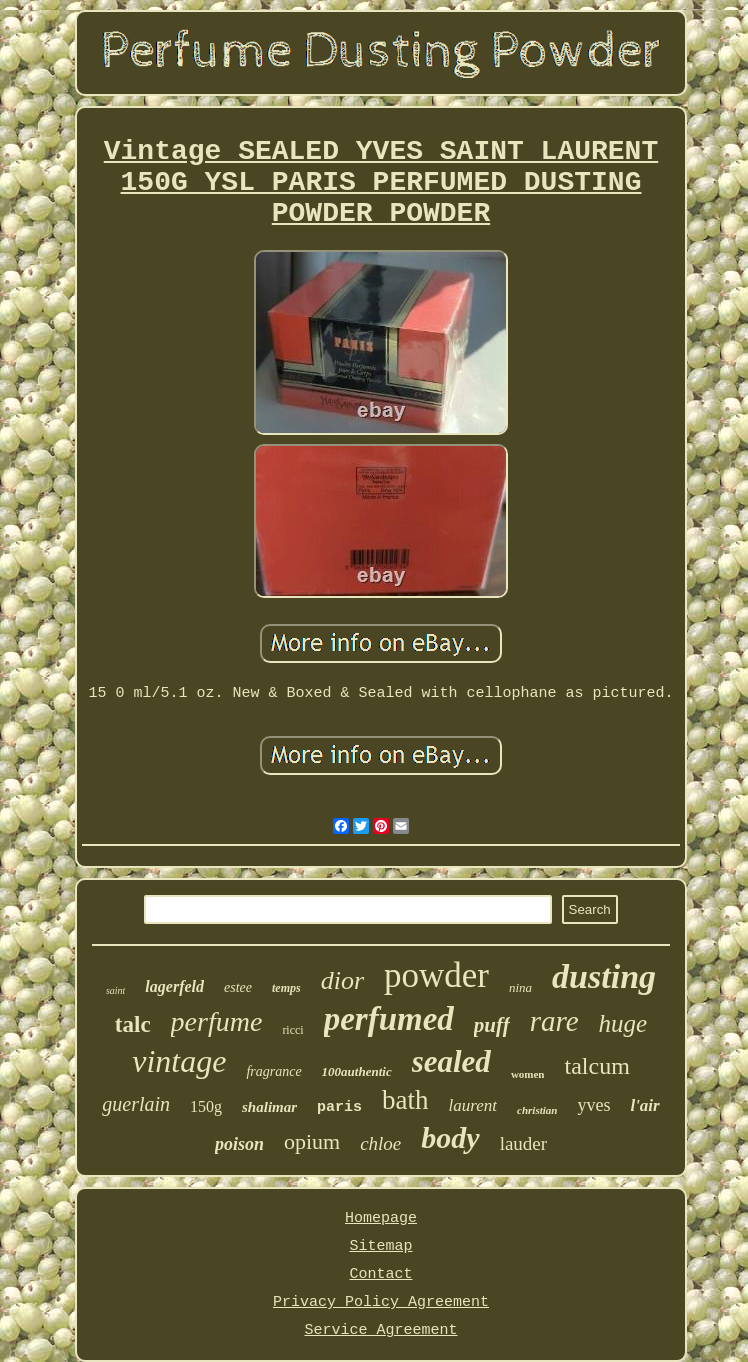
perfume (217, 1021)
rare (554, 1021)
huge (623, 1023)
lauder (523, 1143)
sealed (451, 1061)
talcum (596, 1066)
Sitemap (380, 1246)
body (450, 1137)
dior (342, 980)
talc (133, 1024)
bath (405, 1100)
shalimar (269, 1107)
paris (339, 1107)
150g (206, 1106)
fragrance (273, 1071)
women (528, 1074)
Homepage (381, 1218)
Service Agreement (380, 1330)
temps (286, 988)
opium (312, 1141)
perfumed (389, 1019)
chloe (380, 1143)
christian (537, 1110)
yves (593, 1105)
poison (239, 1144)
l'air (644, 1105)
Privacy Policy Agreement (381, 1302)
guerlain (136, 1104)
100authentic (357, 1071)
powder (436, 975)
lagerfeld (174, 986)
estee (238, 987)
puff (492, 1025)
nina (520, 987)
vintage (179, 1061)
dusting (604, 976)
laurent (473, 1105)
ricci (292, 1030)
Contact (380, 1274)
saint (115, 990)
